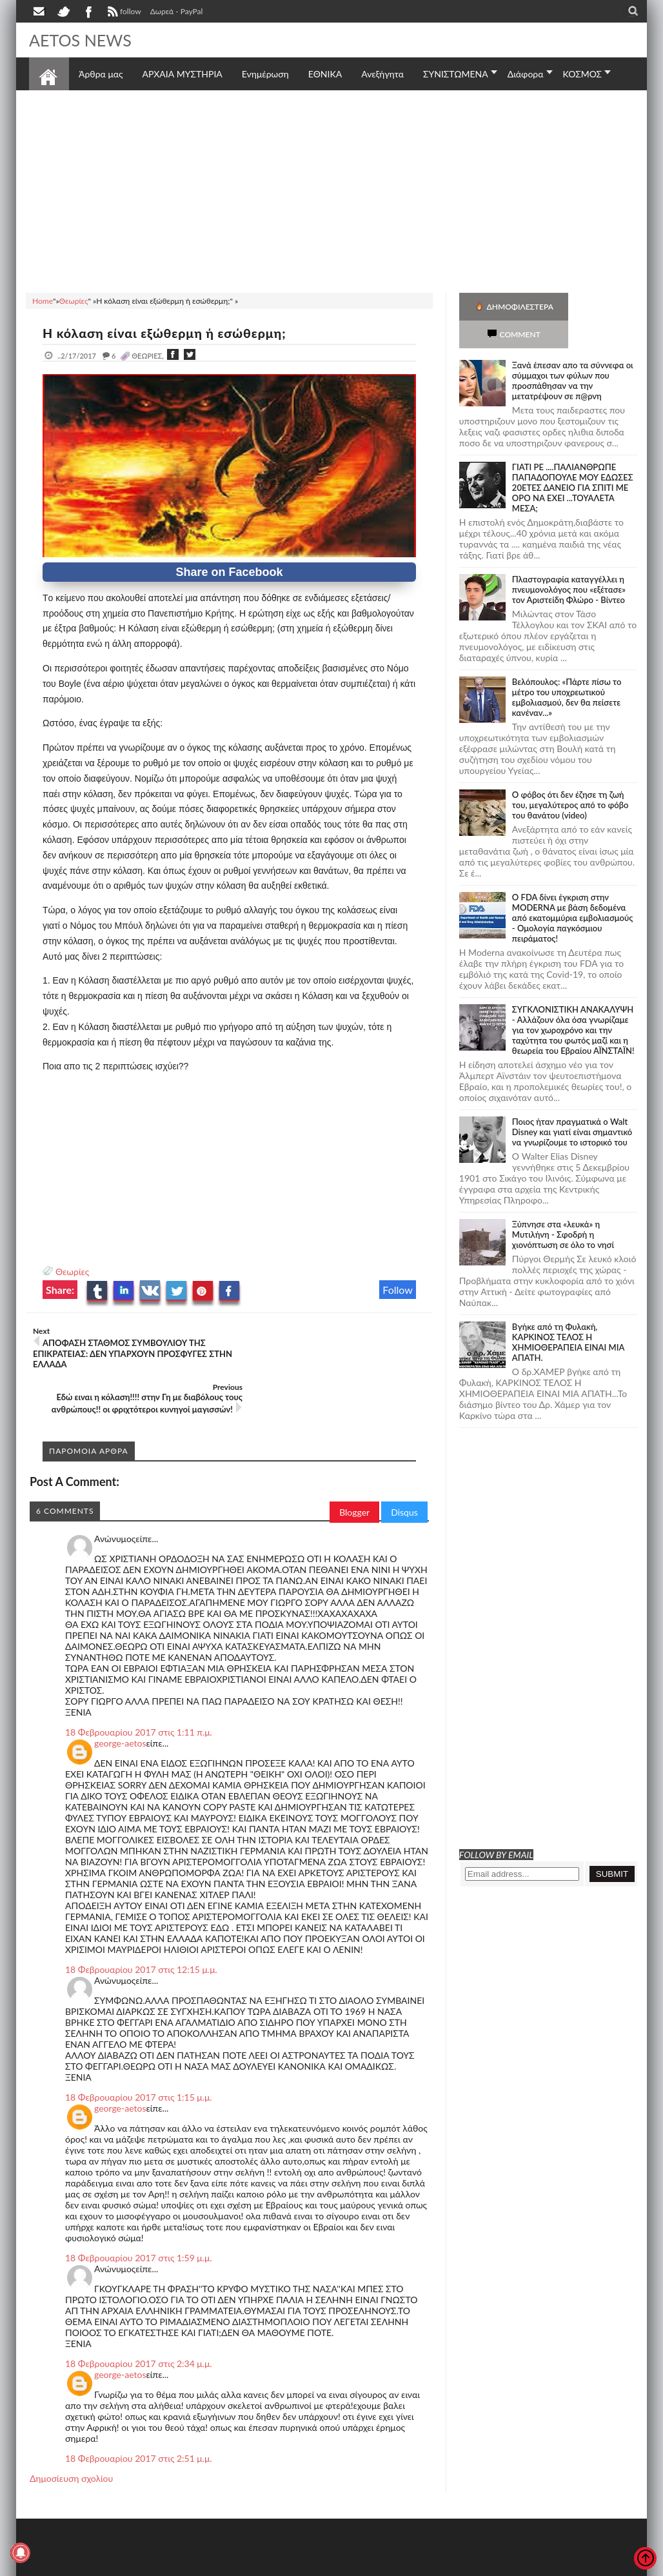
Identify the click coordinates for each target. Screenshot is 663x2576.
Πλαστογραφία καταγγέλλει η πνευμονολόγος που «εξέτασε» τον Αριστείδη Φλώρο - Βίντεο (569, 561)
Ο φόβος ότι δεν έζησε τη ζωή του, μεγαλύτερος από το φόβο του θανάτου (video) (570, 777)
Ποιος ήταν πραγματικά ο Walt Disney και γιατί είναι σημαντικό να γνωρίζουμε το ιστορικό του (572, 1104)
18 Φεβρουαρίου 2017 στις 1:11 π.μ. (138, 1686)
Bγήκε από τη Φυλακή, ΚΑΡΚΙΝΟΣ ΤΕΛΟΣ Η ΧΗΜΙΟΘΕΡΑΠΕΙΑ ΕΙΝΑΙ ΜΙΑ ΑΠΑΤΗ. (568, 1314)
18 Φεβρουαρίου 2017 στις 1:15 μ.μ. (138, 2051)
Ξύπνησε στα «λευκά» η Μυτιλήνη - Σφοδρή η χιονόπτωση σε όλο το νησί (563, 1206)
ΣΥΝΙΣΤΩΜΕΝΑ (455, 73)
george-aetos (120, 1697)
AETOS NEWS (82, 40)
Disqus (404, 1466)
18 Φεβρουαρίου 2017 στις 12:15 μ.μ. (141, 1923)
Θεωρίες (72, 1271)
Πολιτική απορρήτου (271, 2565)
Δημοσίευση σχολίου (71, 2432)
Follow (397, 1289)
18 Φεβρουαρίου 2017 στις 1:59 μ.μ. (138, 2211)
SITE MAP (212, 2565)
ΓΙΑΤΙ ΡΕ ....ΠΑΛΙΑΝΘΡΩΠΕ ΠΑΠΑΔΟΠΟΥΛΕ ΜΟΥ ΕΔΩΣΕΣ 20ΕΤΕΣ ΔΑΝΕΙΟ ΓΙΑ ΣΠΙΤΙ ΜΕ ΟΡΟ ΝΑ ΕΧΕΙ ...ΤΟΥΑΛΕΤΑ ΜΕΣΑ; (572, 460)
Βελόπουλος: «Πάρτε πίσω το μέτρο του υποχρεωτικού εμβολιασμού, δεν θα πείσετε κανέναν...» (567, 669)
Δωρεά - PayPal (176, 11)
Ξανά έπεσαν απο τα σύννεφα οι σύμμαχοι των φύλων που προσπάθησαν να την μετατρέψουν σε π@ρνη (572, 352)
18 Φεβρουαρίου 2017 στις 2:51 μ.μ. (138, 2412)
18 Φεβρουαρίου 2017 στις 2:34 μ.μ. (138, 2317)
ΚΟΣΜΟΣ (582, 73)
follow (122, 12)
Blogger (354, 1466)
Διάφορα (526, 73)
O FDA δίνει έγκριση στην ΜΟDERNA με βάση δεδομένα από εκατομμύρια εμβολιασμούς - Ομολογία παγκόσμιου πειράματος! (572, 890)
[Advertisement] (331, 189)
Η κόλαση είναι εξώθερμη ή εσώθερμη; (168, 333)
